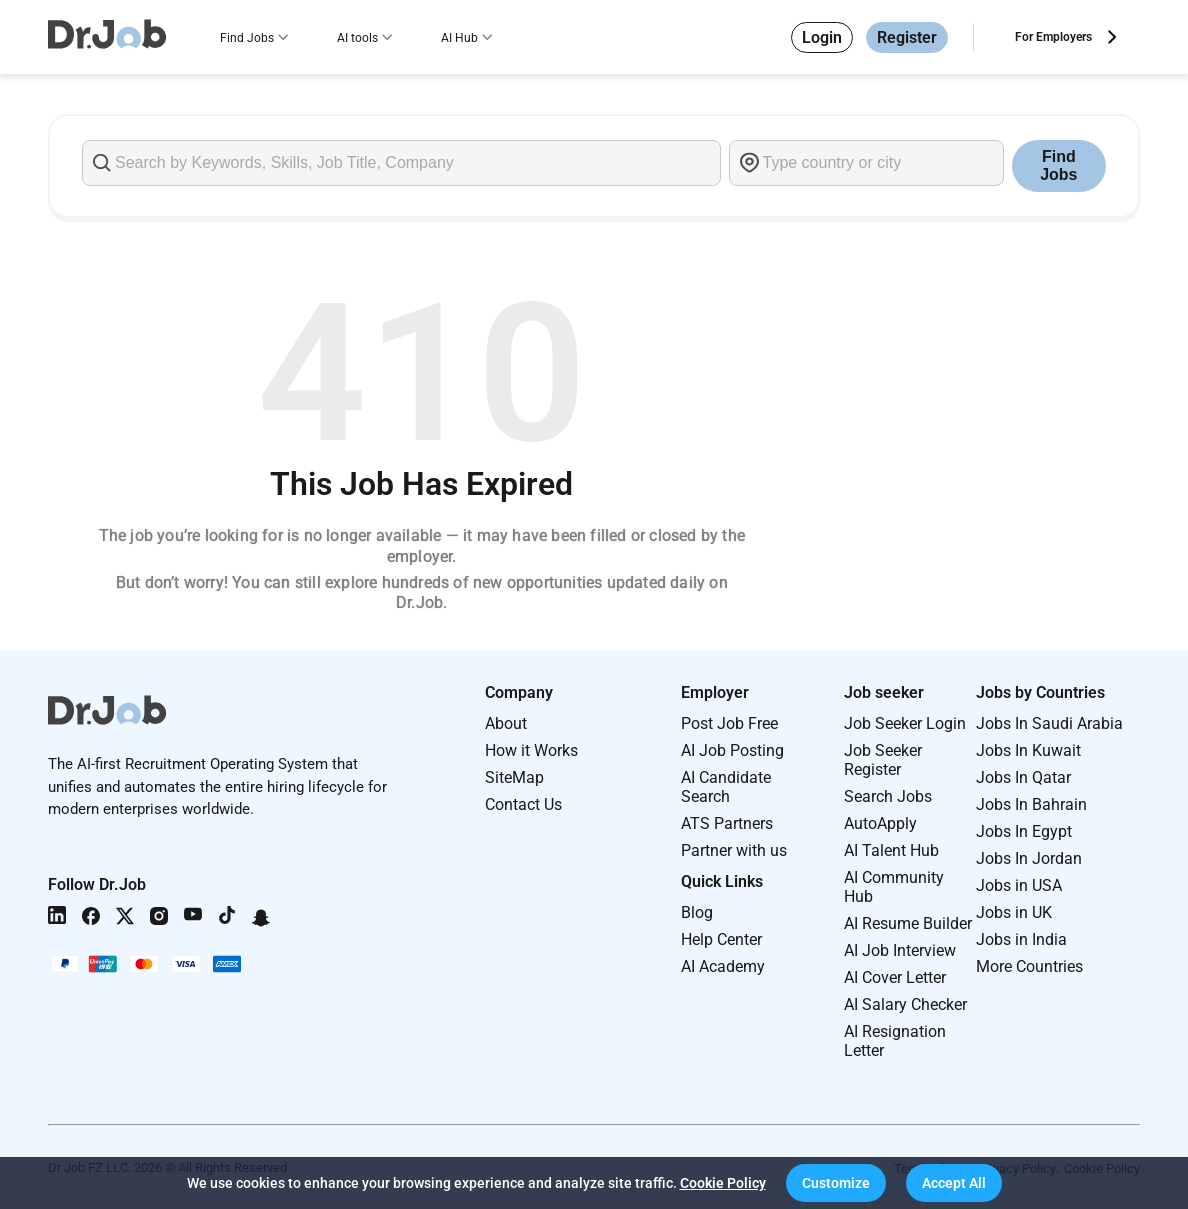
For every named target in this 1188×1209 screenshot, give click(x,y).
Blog (697, 912)
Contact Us (523, 804)
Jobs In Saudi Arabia (1049, 723)
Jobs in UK (1014, 912)
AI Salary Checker (905, 1004)
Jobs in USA (1019, 885)
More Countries (1029, 966)
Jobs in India (1021, 939)
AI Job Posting (732, 750)
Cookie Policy (723, 1183)
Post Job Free (729, 723)
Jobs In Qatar (1023, 777)
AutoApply (880, 823)
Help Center (721, 939)
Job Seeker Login (905, 723)
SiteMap (514, 777)
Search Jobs (888, 796)
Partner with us (734, 850)
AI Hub (459, 38)
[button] (836, 1183)
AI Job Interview (900, 950)
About (506, 723)
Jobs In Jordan (1029, 858)
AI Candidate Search (726, 787)
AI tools (357, 38)
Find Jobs (247, 38)
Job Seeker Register (883, 760)
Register (907, 37)
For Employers (1053, 37)
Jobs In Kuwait (1028, 750)
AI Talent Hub (891, 850)
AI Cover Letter (895, 977)
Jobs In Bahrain (1031, 804)
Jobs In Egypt (1024, 831)
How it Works (531, 750)
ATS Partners (727, 823)
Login (822, 37)
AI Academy (723, 966)
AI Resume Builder (908, 923)
